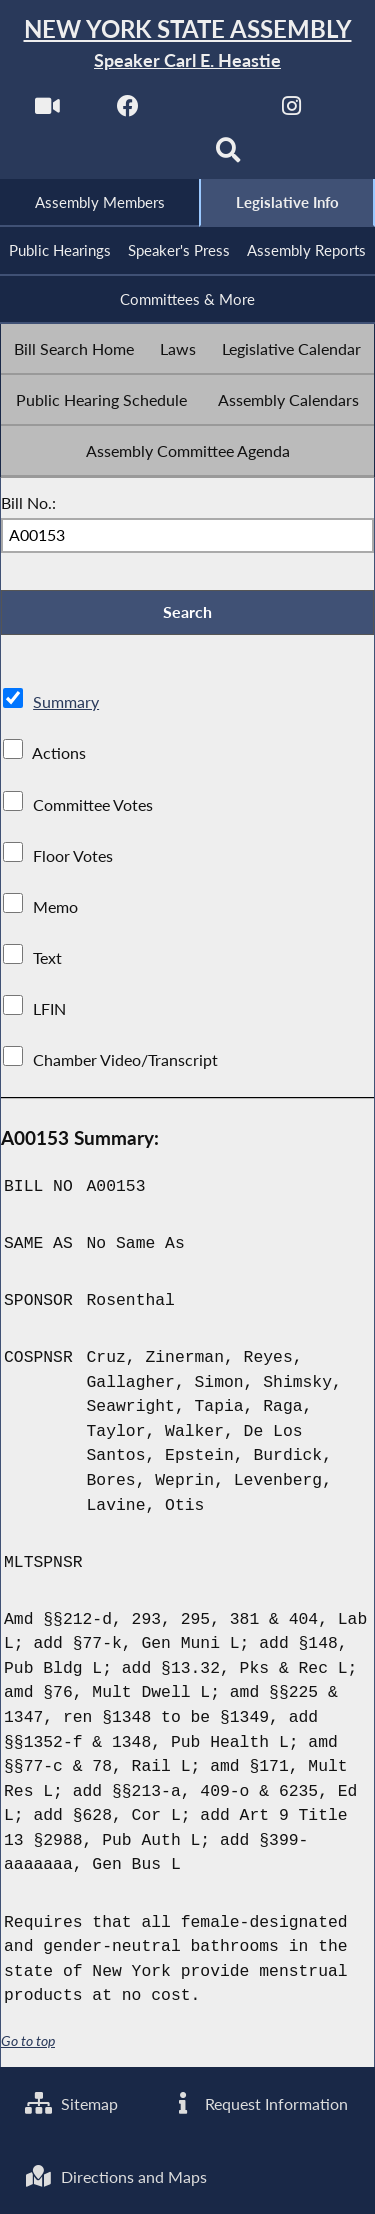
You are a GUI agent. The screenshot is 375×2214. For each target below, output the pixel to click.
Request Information (258, 2102)
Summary (66, 703)
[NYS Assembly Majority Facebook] (128, 111)
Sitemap (71, 2102)
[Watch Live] (46, 111)
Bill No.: (28, 502)
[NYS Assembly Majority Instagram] (291, 111)
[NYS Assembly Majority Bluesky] (146, 156)
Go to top (28, 2042)
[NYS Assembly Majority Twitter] (210, 111)
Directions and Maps (116, 2176)
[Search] (228, 156)
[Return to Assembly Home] (187, 44)
